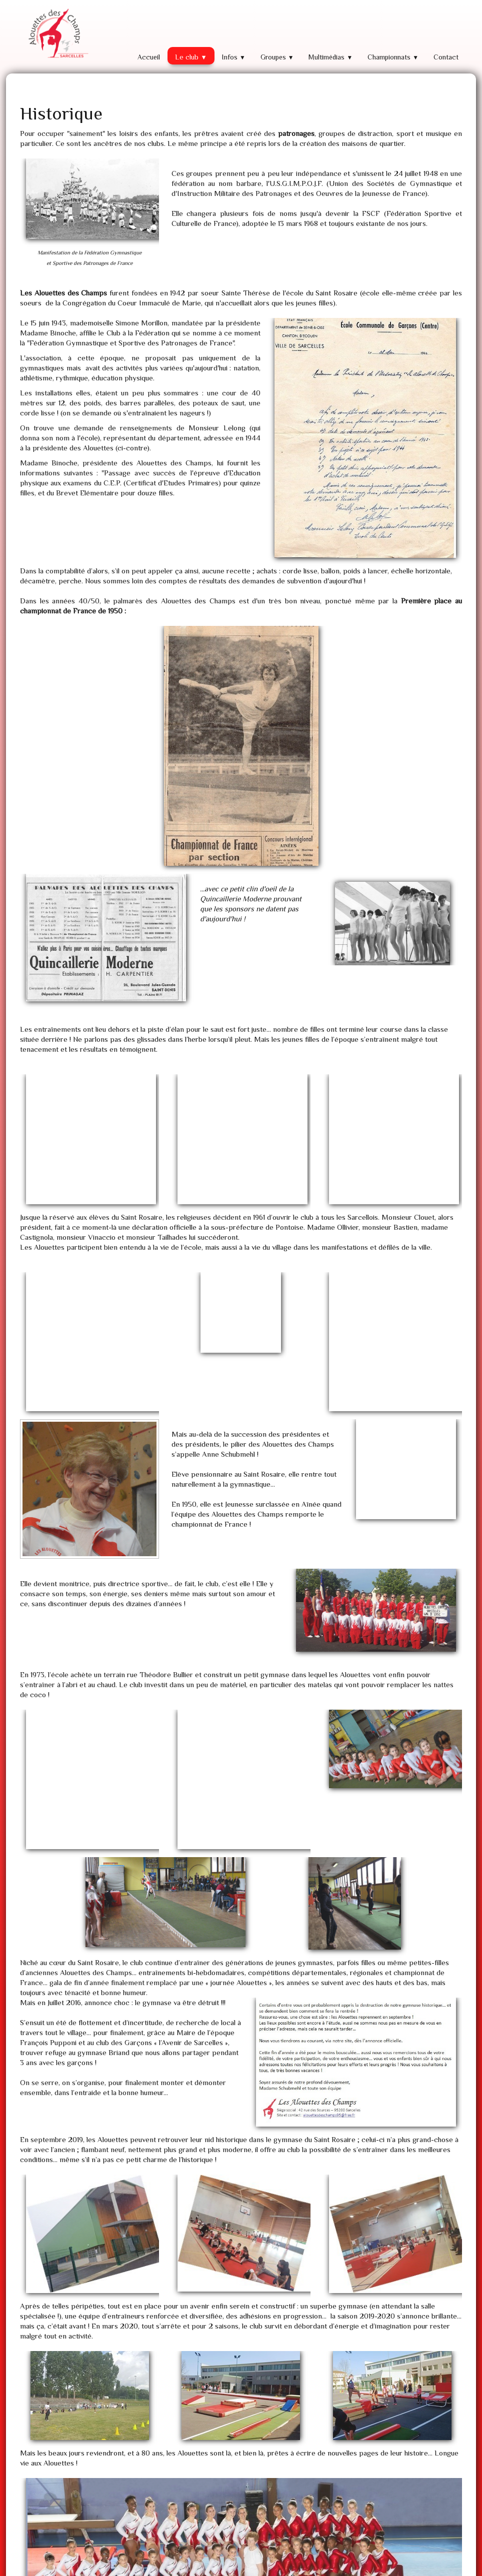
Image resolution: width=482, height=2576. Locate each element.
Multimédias (330, 57)
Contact (446, 57)
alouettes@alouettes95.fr (218, 2534)
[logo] (57, 33)
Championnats (393, 57)
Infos (234, 57)
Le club (191, 56)
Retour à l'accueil (354, 2422)
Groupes (277, 57)
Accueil (149, 57)
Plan (31, 2534)
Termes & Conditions (438, 2566)
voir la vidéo (124, 2432)
